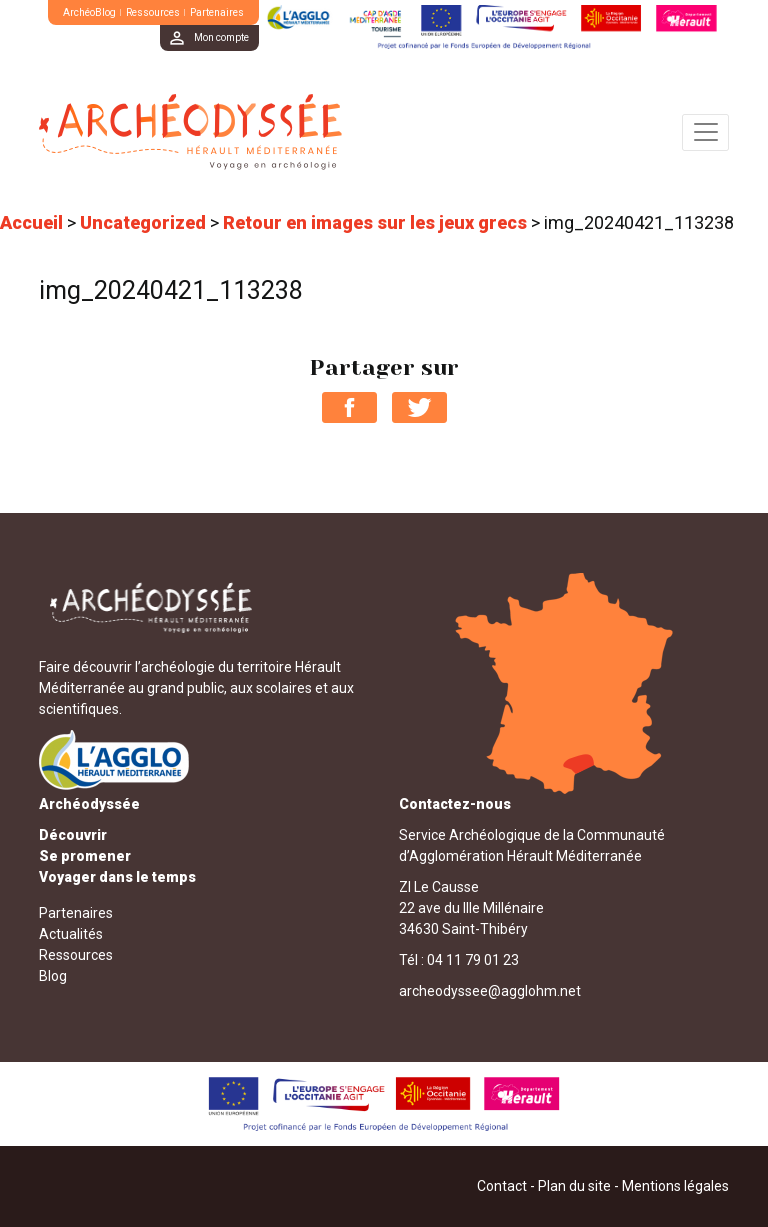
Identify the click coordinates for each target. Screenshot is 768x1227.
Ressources (153, 12)
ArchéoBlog (89, 12)
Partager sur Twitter (419, 407)
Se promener (85, 856)
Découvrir (73, 835)
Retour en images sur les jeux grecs (375, 222)
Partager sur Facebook (349, 407)
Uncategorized (143, 222)
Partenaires (217, 12)
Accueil (31, 222)
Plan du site (574, 1186)
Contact (502, 1186)
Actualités (71, 934)
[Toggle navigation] (705, 132)
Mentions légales (675, 1186)
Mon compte (221, 37)
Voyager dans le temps (117, 877)
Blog (53, 976)
